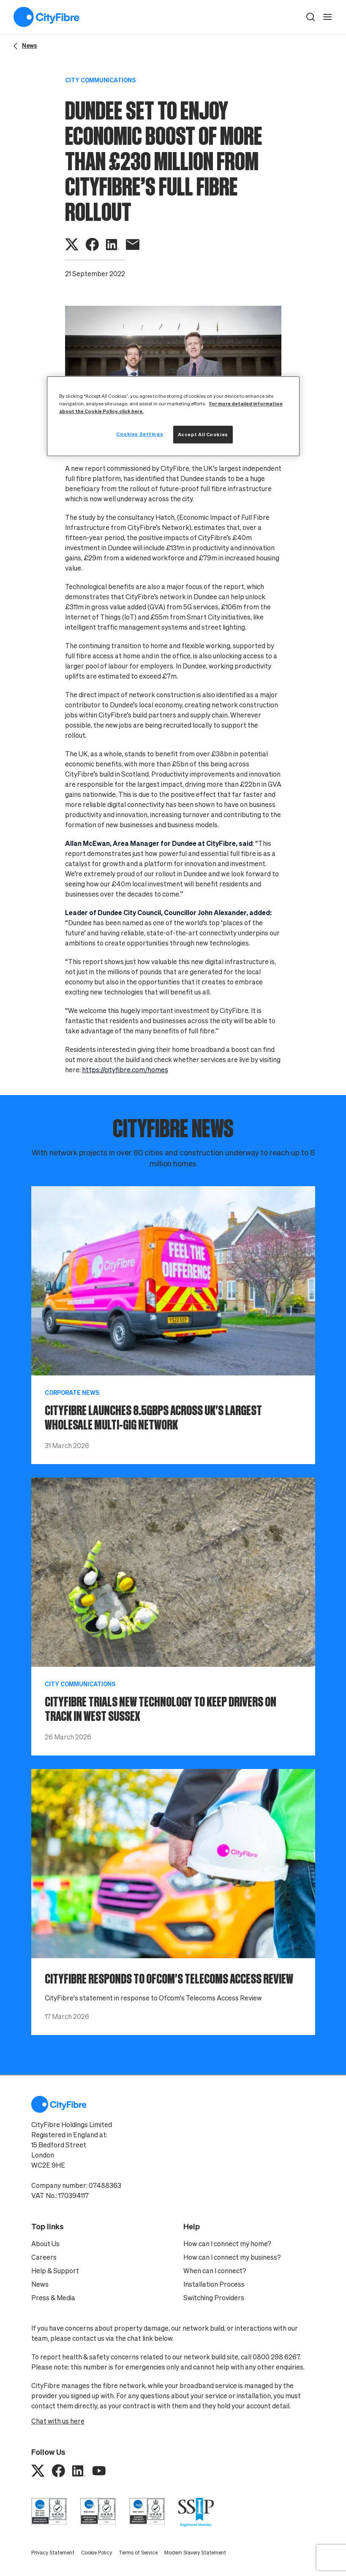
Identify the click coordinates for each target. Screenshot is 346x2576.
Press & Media (53, 2298)
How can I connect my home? (227, 2243)
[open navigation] (327, 17)
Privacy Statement (52, 2552)
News (40, 2284)
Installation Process (214, 2284)
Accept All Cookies (203, 434)
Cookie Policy (96, 2552)
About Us (45, 2243)
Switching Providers (213, 2298)
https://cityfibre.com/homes (125, 1069)
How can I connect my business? (232, 2257)
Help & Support (55, 2270)
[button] (310, 17)
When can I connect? (214, 2270)
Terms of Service (138, 2552)
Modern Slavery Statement (195, 2552)
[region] (173, 416)
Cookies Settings (139, 434)
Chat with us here (57, 2421)
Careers (44, 2257)
